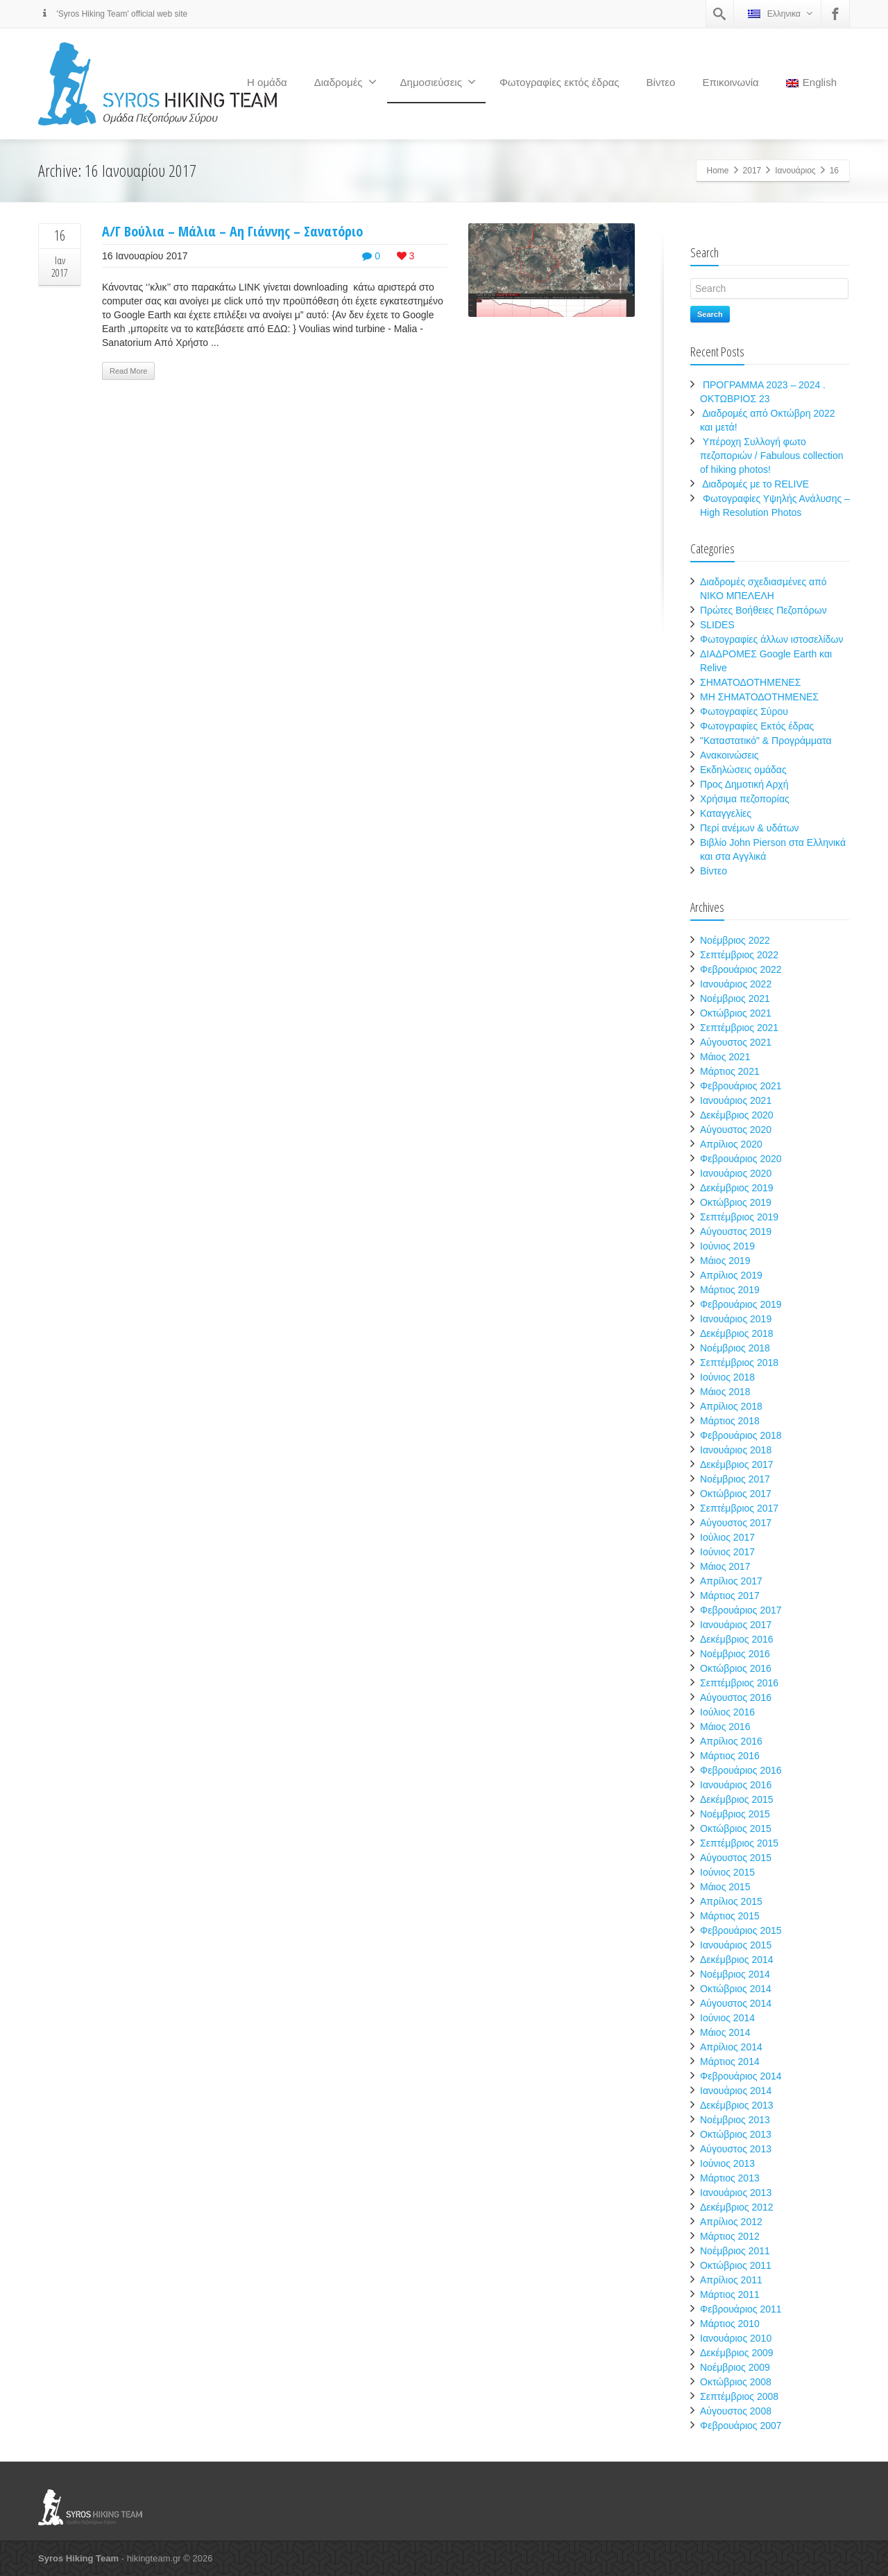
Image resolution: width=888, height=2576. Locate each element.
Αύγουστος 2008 (735, 2411)
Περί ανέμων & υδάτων (749, 827)
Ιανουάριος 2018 (735, 1449)
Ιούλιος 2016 (727, 1712)
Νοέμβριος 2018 (735, 1348)
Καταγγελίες (725, 813)
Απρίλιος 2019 (731, 1275)
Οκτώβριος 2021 (735, 1013)
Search (710, 314)
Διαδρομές (345, 82)
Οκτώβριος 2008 (735, 2381)
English (811, 82)
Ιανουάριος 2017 (735, 1624)
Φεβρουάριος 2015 (741, 1930)
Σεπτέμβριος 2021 (739, 1027)
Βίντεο (661, 82)
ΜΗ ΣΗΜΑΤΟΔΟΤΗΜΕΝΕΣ (759, 696)
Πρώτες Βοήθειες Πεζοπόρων (763, 610)
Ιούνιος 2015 (727, 1872)
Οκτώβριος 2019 (735, 1202)
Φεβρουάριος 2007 (741, 2425)
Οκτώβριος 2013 (735, 2134)
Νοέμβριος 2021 (735, 998)
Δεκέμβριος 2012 (737, 2207)
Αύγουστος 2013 (735, 2148)
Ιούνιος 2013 (727, 2163)
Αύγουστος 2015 (735, 1857)
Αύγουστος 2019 (735, 1231)
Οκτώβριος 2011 (735, 2265)
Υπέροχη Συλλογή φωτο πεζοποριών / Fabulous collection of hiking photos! (772, 455)
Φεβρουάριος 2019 (741, 1304)
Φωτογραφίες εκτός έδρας (560, 82)
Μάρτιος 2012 (730, 2236)
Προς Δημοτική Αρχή (744, 784)
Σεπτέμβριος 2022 (739, 954)
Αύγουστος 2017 (735, 1522)
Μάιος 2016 (725, 1726)
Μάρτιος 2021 (730, 1071)
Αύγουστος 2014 (735, 2003)
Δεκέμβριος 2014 (737, 1959)
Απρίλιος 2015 (731, 1901)
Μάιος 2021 (725, 1056)
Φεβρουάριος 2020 (741, 1158)
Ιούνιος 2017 (727, 1551)
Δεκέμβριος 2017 (737, 1464)
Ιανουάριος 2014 (735, 2090)
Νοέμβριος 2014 (735, 1974)
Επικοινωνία (730, 82)
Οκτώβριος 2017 (735, 1493)
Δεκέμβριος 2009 (737, 2352)
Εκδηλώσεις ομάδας (743, 769)
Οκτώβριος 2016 (735, 1668)
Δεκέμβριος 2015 (737, 1799)
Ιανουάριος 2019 (735, 1318)
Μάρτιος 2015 (730, 1915)
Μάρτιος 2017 (730, 1595)
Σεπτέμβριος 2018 (739, 1362)
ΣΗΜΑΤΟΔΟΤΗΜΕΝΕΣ (750, 682)
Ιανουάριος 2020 (735, 1173)
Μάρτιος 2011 (730, 2294)
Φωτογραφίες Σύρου (744, 711)
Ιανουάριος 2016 (735, 1784)
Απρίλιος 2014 (731, 2046)
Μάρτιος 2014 (730, 2061)
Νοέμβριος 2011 (735, 2250)
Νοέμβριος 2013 (735, 2119)
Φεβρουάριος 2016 (741, 1770)
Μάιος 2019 (725, 1260)
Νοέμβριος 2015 (735, 1813)
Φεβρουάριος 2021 (741, 1085)
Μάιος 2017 (725, 1566)
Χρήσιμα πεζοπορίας (744, 798)
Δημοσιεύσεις (438, 82)
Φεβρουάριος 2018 (741, 1435)
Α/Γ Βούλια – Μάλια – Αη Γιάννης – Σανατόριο (232, 231)
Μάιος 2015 (725, 1886)
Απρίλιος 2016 (731, 1741)
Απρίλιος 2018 (731, 1406)
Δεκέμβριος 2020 (737, 1115)
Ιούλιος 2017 (727, 1537)
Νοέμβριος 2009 (735, 2367)
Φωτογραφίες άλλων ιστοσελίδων (771, 639)
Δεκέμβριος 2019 (737, 1187)
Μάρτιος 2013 (730, 2178)
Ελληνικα (780, 13)
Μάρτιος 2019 (730, 1289)
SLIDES (717, 624)
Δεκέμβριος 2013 (737, 2105)
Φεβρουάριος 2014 (741, 2076)
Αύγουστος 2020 (735, 1129)
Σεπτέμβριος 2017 (739, 1508)
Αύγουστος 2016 (735, 1697)
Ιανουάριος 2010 (735, 2338)
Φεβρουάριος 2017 (741, 1610)
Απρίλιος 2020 (731, 1144)
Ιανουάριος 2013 (735, 2192)
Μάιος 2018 (725, 1391)
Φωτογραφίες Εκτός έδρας (757, 726)
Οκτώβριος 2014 (735, 1988)
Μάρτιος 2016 (730, 1755)
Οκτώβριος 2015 (735, 1828)
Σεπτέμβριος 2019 (739, 1216)
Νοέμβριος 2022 (735, 940)
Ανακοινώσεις (729, 755)
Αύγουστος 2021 (735, 1042)
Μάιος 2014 (725, 2032)
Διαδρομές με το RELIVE (755, 484)
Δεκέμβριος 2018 (737, 1333)
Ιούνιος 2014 (727, 2017)
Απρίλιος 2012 (731, 2221)
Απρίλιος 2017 (731, 1581)
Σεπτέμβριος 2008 (739, 2396)
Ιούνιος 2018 (727, 1377)
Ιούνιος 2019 (727, 1246)
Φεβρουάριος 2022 (741, 969)
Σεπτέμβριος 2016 (739, 1682)
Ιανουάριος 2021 (735, 1100)
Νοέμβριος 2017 (735, 1479)
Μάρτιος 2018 (730, 1420)
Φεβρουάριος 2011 (741, 2309)
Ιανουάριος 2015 (735, 1945)
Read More (128, 371)
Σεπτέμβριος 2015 (739, 1843)
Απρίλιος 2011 (731, 2279)
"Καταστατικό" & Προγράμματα (766, 740)
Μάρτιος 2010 (730, 2323)
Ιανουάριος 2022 (735, 983)
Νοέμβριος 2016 (735, 1653)
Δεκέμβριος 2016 (737, 1639)
